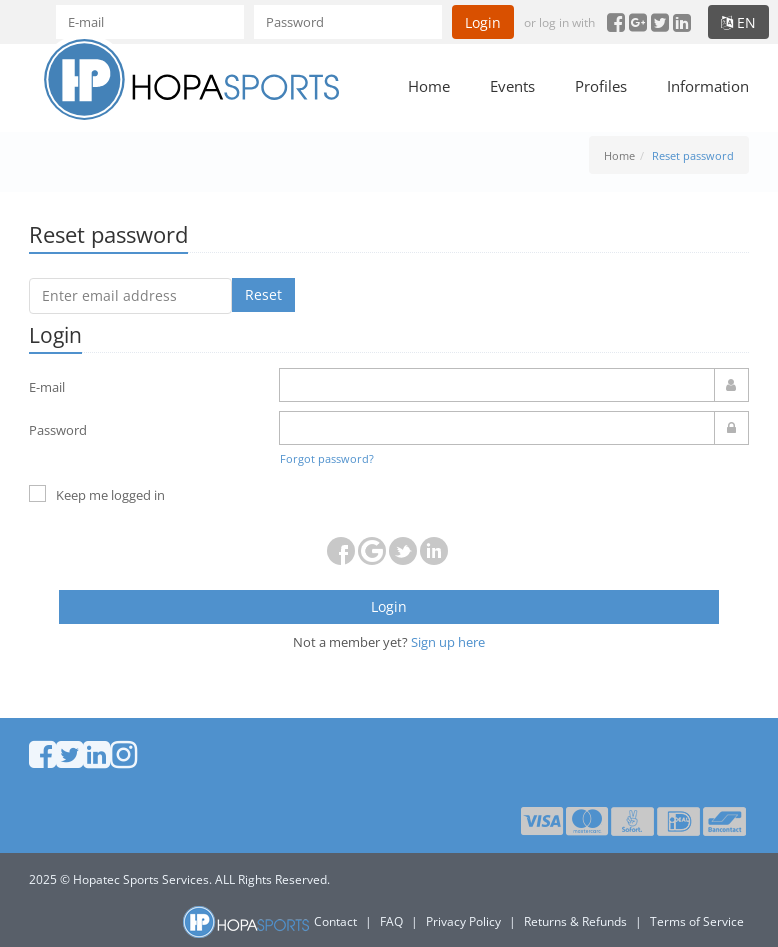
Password (58, 430)
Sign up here (448, 642)
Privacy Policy (463, 921)
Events (512, 86)
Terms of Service (697, 921)
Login (483, 22)
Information (708, 86)
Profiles (601, 86)
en (738, 22)
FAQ (391, 921)
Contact (335, 921)
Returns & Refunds (575, 921)
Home (429, 86)
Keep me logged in (97, 495)
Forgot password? (327, 458)
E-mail (47, 387)
